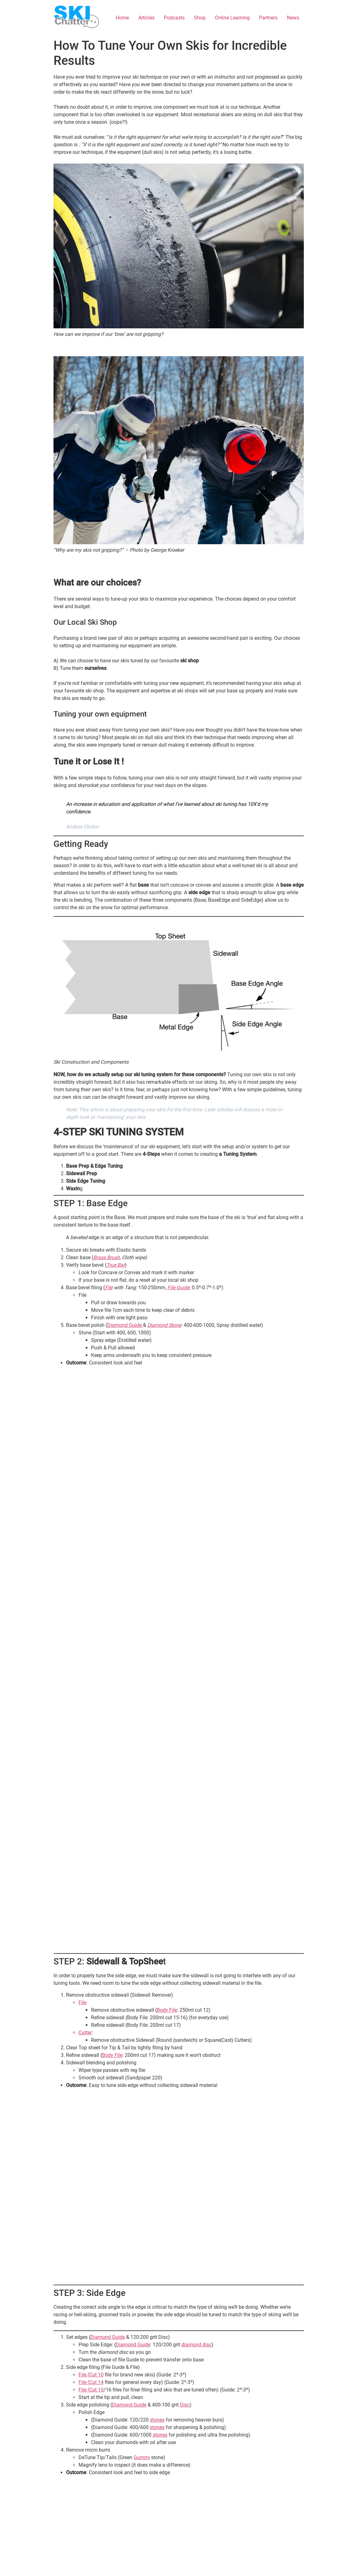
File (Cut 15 (91, 2390)
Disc (185, 2405)
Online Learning (232, 18)
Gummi (142, 2457)
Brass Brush (106, 1257)
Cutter (85, 2033)
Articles (146, 18)
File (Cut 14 (91, 2382)
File (109, 1288)
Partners (268, 18)
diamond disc (196, 2345)
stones (157, 2420)
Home (122, 18)
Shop (200, 18)
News (293, 18)
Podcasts (174, 18)
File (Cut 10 (91, 2375)
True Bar (115, 1265)
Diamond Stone (164, 1325)
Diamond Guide (125, 1325)
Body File (167, 2010)
